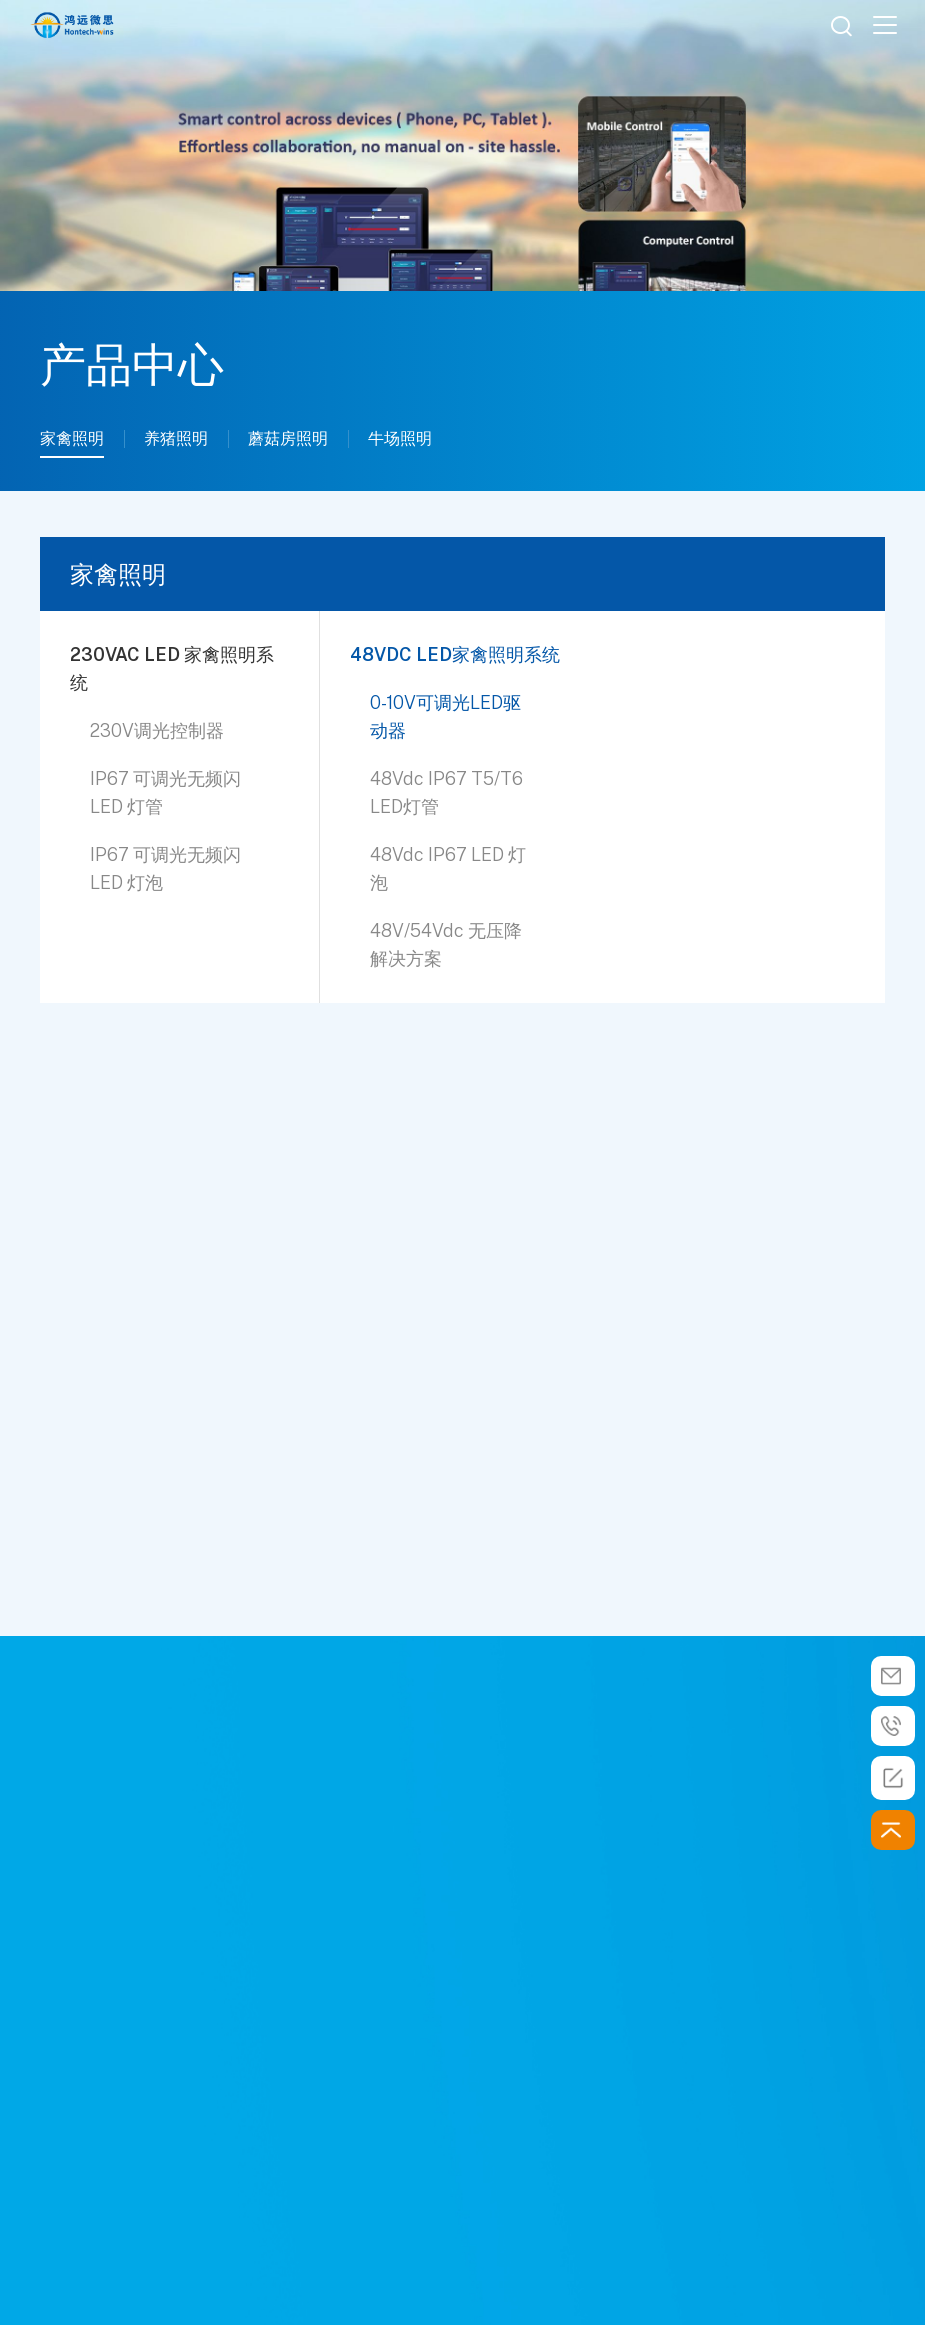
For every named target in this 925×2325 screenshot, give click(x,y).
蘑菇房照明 (288, 438)
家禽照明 (72, 438)
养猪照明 (176, 438)
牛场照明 (400, 438)
